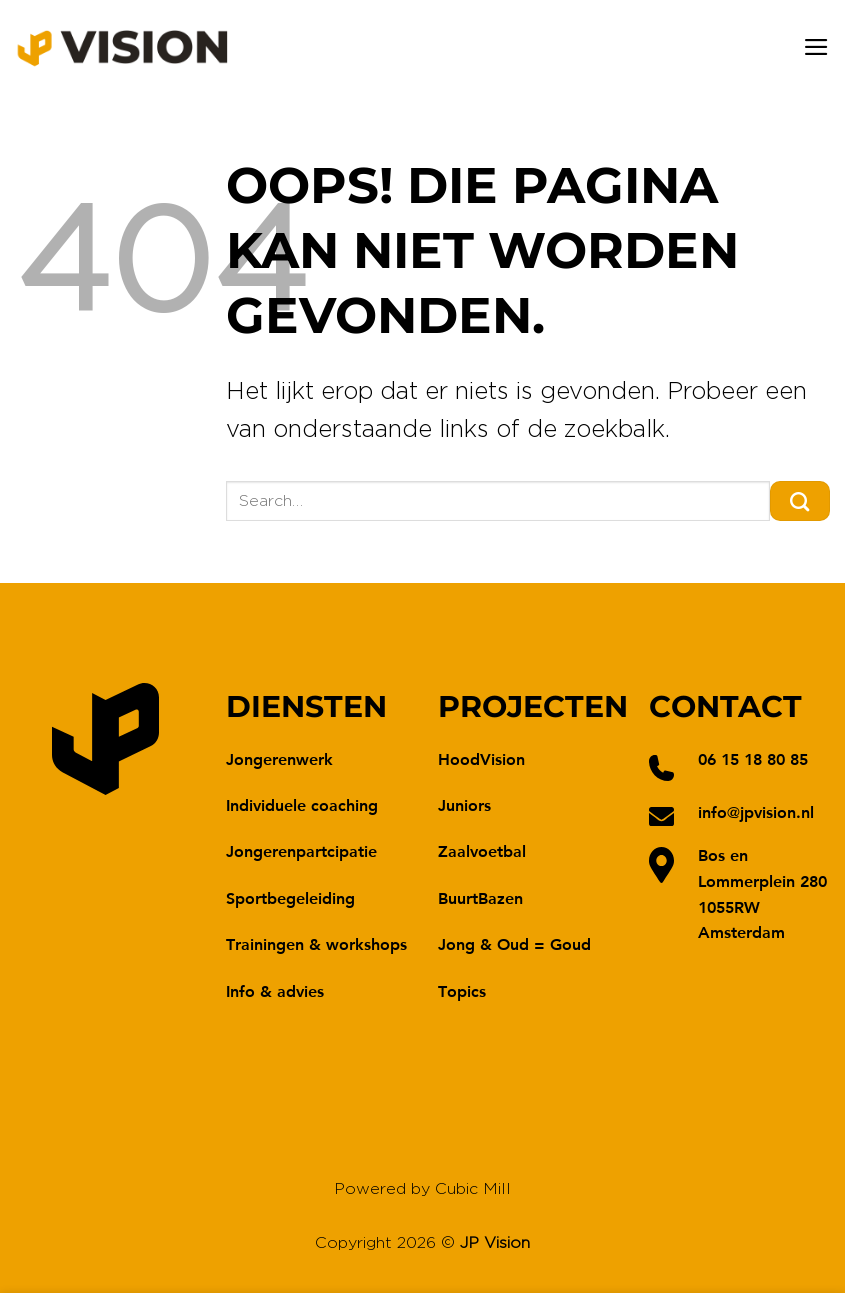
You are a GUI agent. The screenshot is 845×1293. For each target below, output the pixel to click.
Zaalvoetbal (482, 850)
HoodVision (481, 758)
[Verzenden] (800, 501)
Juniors (464, 804)
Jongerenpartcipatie (301, 850)
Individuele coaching (302, 804)
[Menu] (816, 47)
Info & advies (275, 990)
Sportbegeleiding (290, 897)
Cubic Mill (473, 1189)
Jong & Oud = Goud (514, 943)
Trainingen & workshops (316, 943)
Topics (462, 990)
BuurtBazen (480, 897)
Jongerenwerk (279, 758)
